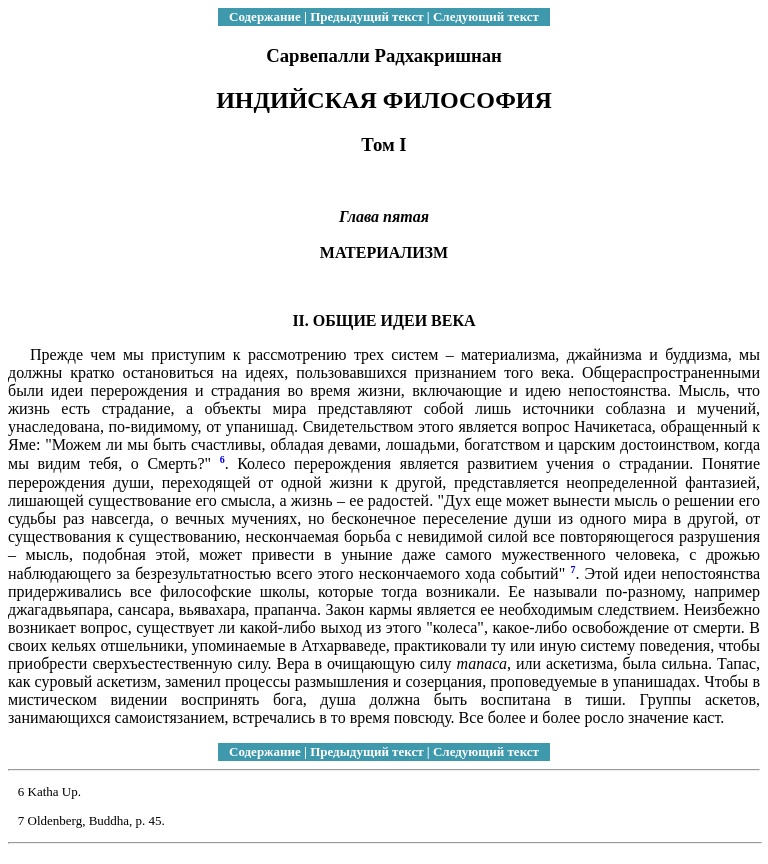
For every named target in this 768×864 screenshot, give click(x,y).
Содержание (265, 16)
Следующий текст (486, 16)
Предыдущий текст (366, 16)
